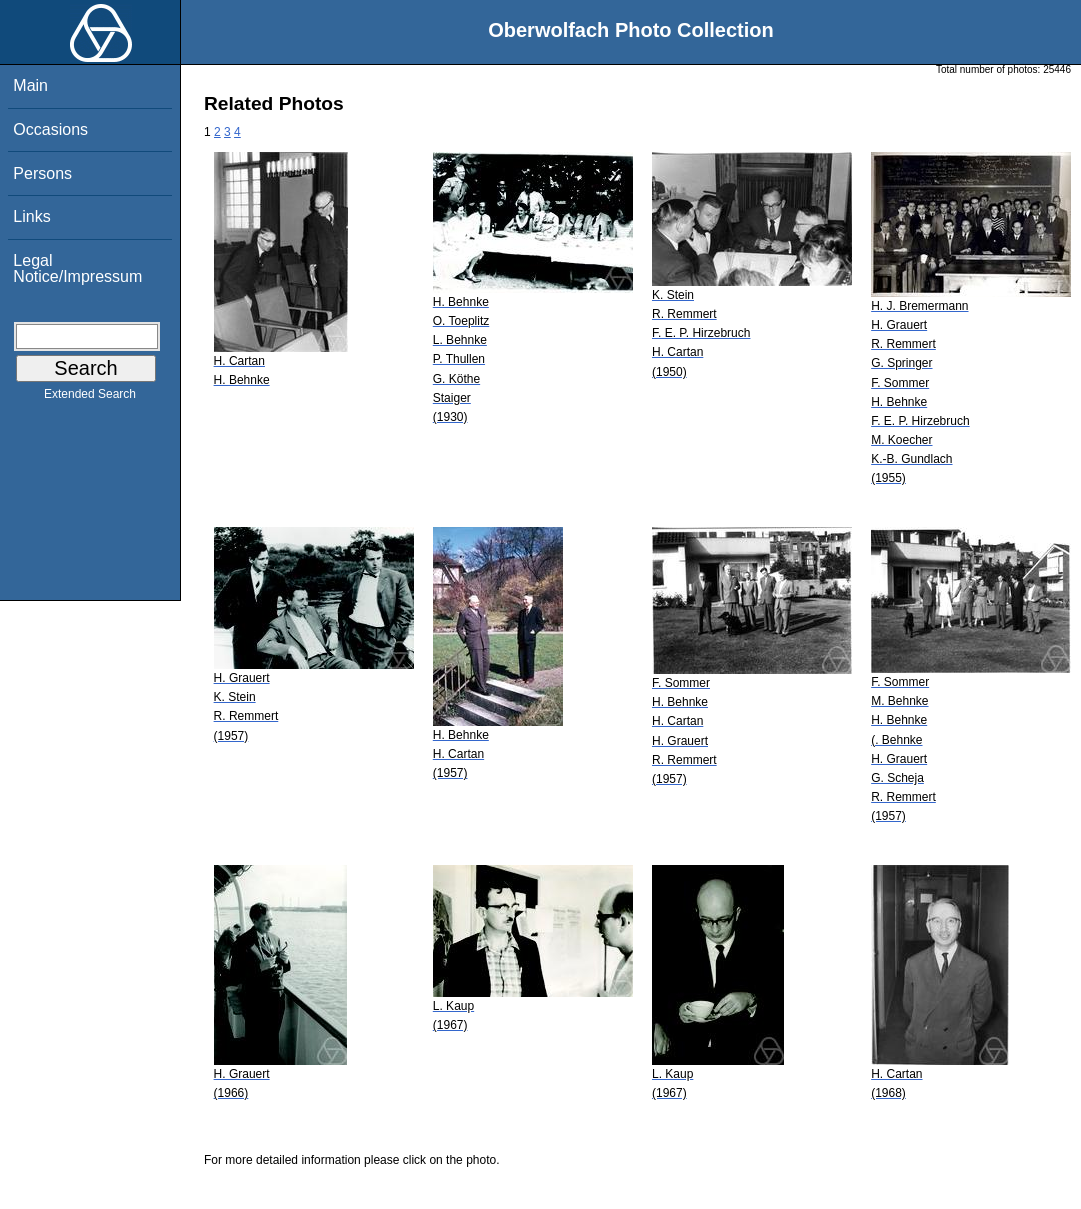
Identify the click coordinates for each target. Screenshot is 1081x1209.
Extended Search (90, 398)
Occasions (50, 129)
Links (31, 216)
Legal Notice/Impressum (77, 268)
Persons (42, 173)
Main (30, 85)
